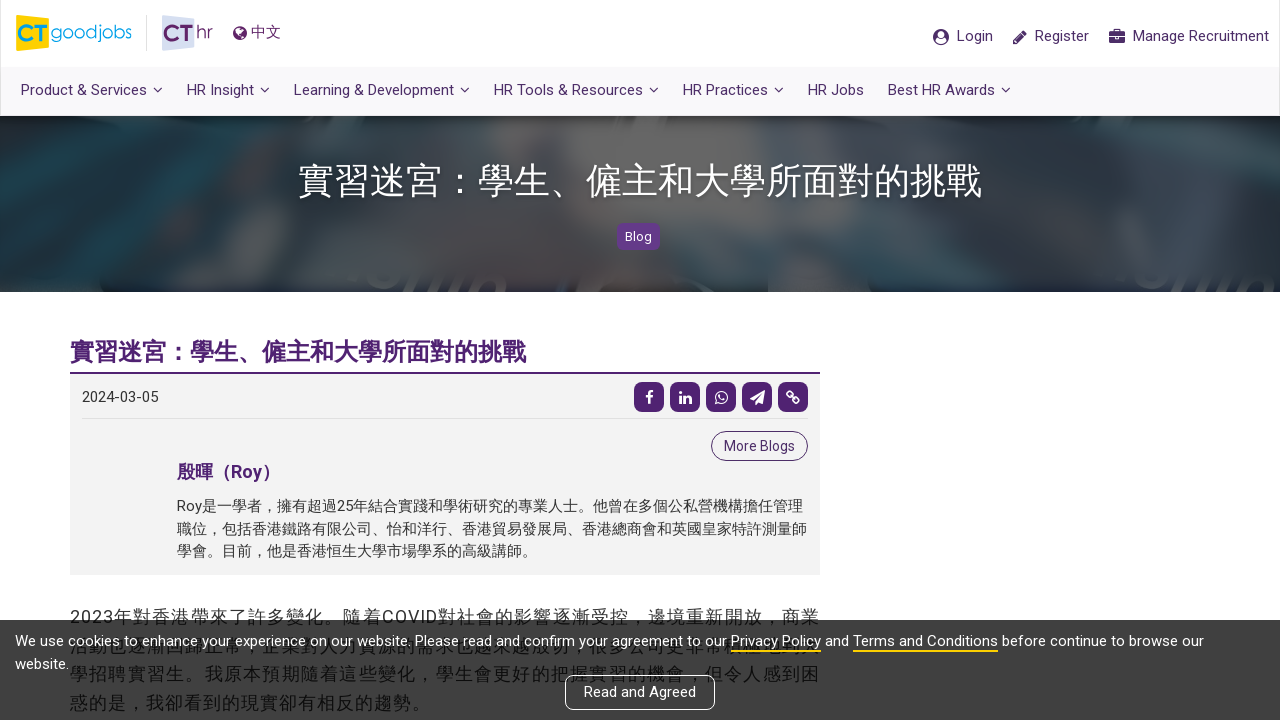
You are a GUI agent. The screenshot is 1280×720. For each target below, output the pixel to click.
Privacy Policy (776, 641)
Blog (638, 236)
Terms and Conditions (925, 641)
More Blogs (759, 446)
